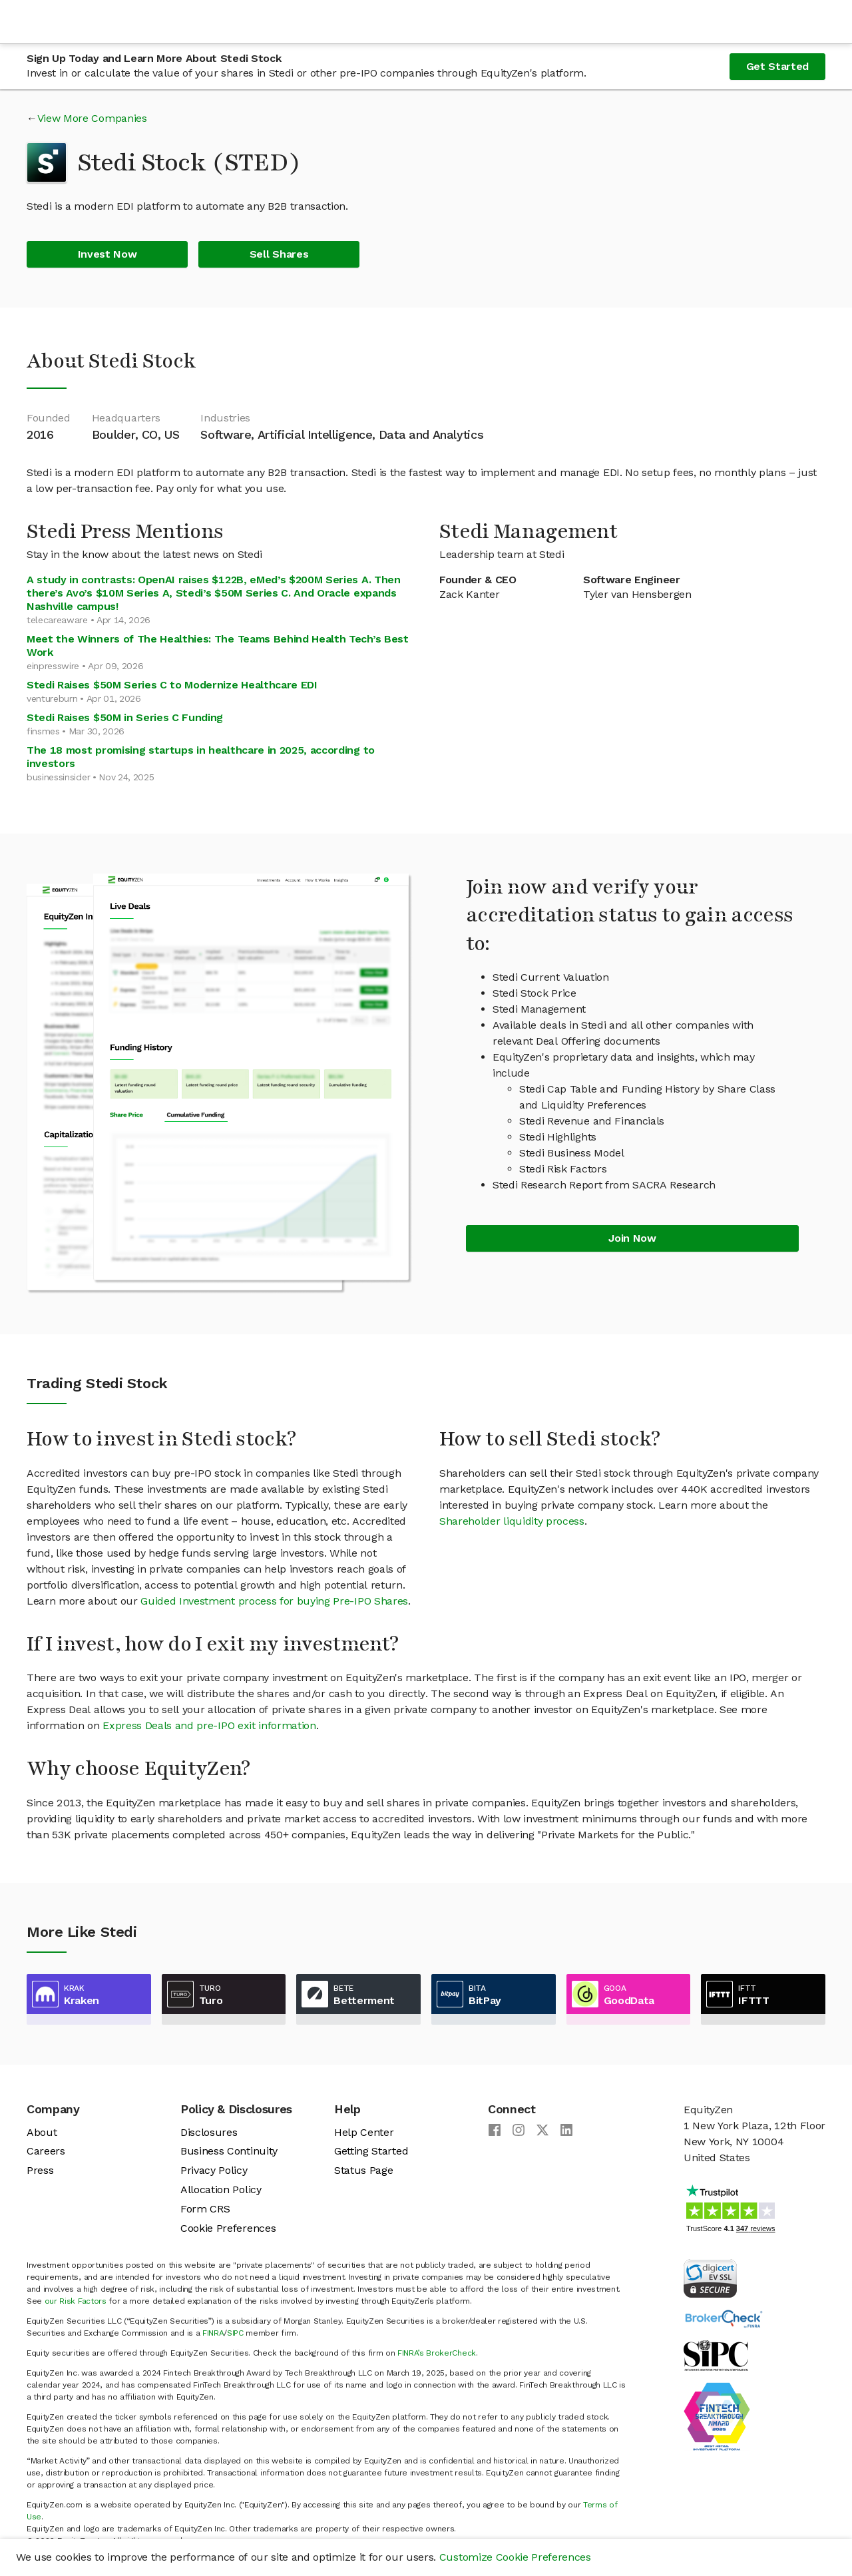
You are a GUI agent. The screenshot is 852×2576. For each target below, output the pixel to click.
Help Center (363, 2132)
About (42, 2132)
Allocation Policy (221, 2189)
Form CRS (205, 2208)
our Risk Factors (75, 2301)
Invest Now (107, 254)
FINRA (213, 2333)
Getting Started (371, 2151)
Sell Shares (279, 254)
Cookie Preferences (228, 2228)
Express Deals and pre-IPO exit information (209, 1725)
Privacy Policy (214, 2170)
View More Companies (92, 118)
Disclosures (208, 2132)
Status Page (363, 2170)
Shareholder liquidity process (511, 1521)
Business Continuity (229, 2151)
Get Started (777, 66)
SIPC (235, 2333)
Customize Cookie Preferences (515, 2557)
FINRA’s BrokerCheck (436, 2353)
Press (40, 2170)
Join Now (632, 1238)
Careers (46, 2151)
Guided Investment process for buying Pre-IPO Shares (274, 1601)
